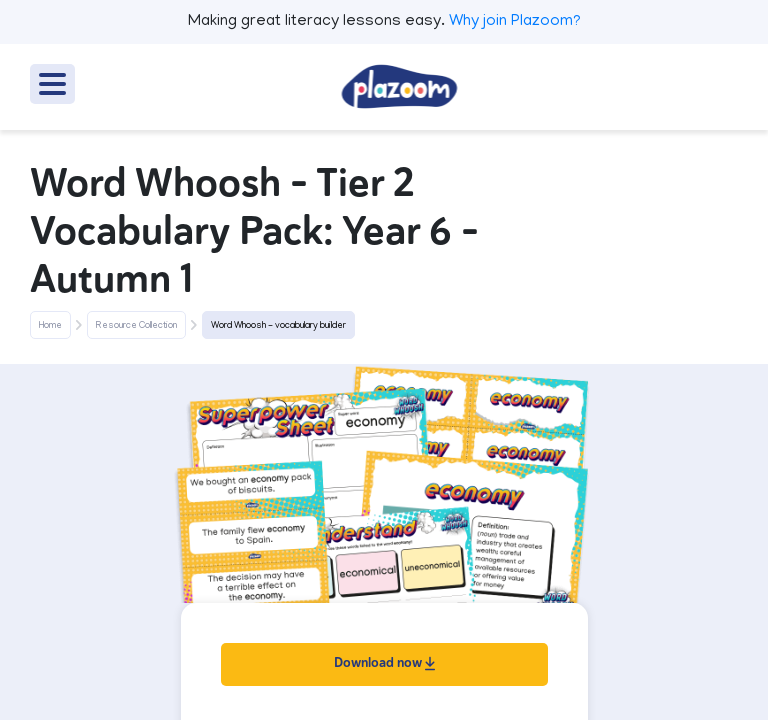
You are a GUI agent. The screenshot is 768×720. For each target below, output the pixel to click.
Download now (384, 662)
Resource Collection (136, 326)
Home (50, 326)
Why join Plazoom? (515, 22)
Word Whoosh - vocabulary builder (278, 326)
